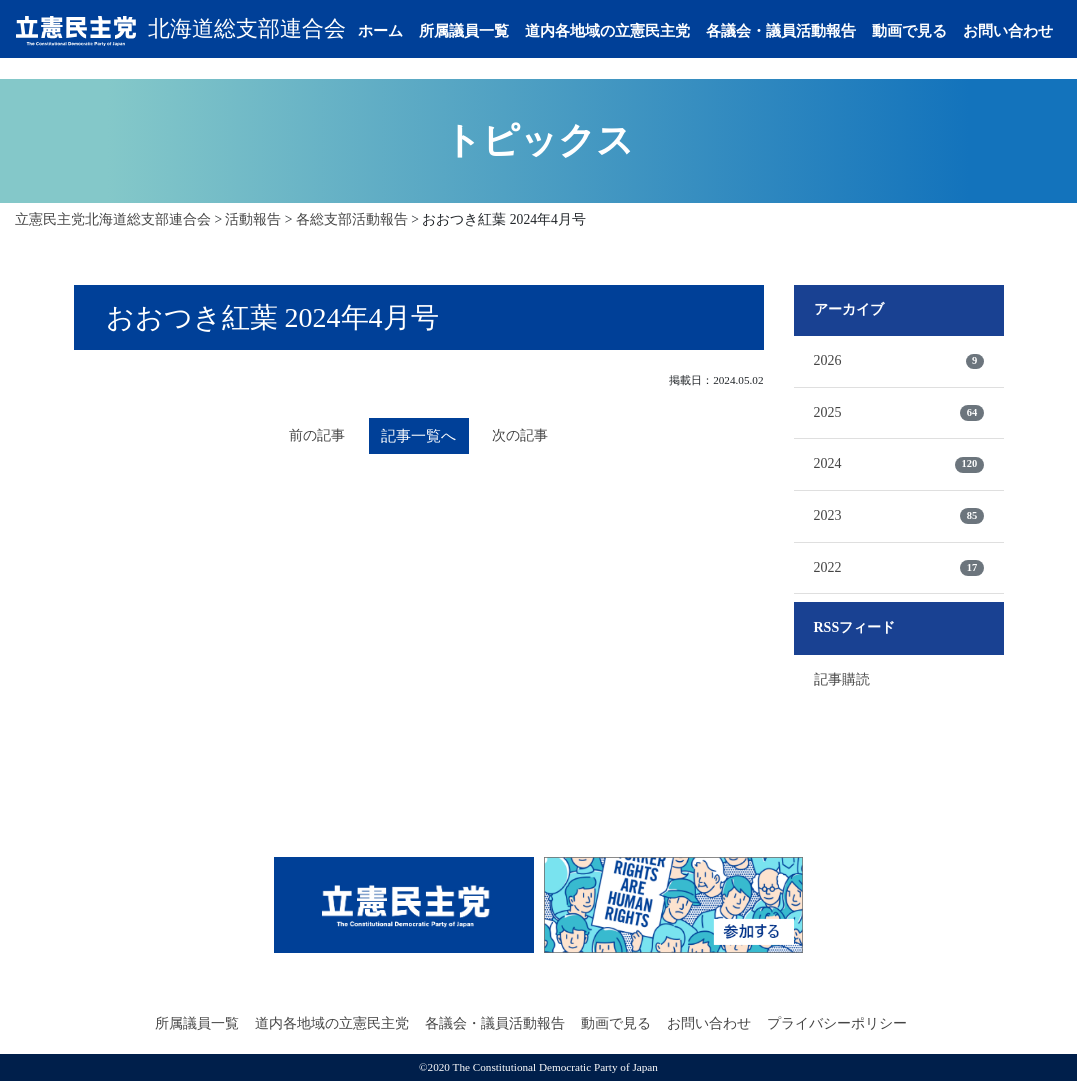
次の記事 (524, 436)
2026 (899, 361)
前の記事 (314, 436)
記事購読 (842, 679)
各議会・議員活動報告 (796, 21)
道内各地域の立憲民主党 (622, 21)
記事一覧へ (419, 436)
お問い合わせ (418, 60)
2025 (899, 413)
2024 (899, 464)
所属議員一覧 (479, 21)
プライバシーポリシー (837, 1023)
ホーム (395, 21)
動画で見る (924, 21)
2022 (899, 568)
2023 (899, 516)
